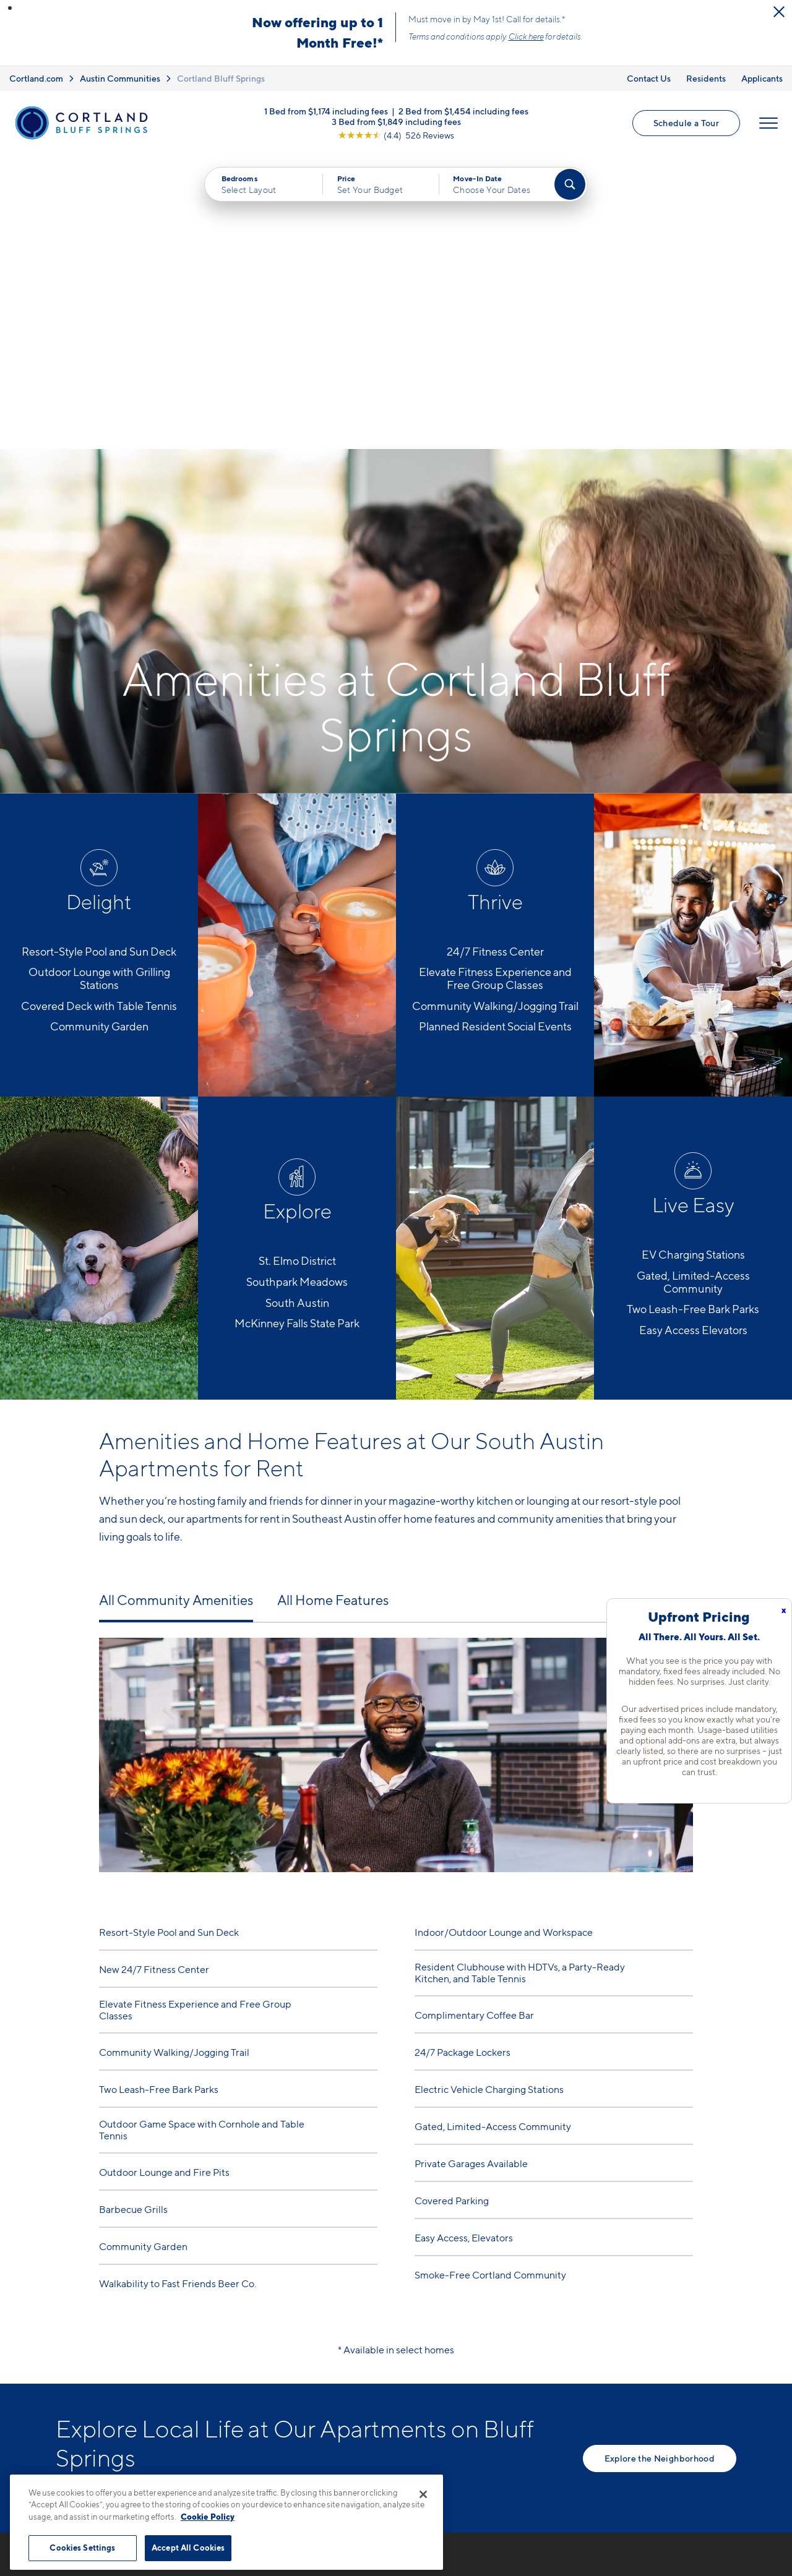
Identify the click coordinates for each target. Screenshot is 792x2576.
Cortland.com (36, 78)
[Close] (423, 2494)
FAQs (629, 2356)
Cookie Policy (208, 2517)
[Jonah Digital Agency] (707, 2556)
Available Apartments (536, 2356)
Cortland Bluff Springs (221, 78)
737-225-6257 (274, 2334)
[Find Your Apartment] (569, 184)
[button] (10, 8)
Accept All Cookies (188, 2547)
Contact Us (649, 78)
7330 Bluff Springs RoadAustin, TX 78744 (297, 2363)
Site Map (451, 2562)
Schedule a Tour (686, 123)
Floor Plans (512, 2334)
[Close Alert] (779, 12)
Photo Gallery (518, 2399)
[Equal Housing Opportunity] (247, 2401)
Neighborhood (651, 2334)
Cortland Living (522, 2442)
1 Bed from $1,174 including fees (326, 110)
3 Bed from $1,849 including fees (396, 121)
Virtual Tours (515, 2377)
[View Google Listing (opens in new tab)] (396, 134)
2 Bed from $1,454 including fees (463, 110)
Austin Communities (120, 78)
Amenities (509, 2421)
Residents (706, 78)
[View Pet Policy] (345, 2401)
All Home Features (333, 1306)
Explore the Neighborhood (660, 2164)
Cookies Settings (82, 2547)
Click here (526, 36)
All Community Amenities (176, 1306)
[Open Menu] (768, 123)
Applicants (762, 78)
